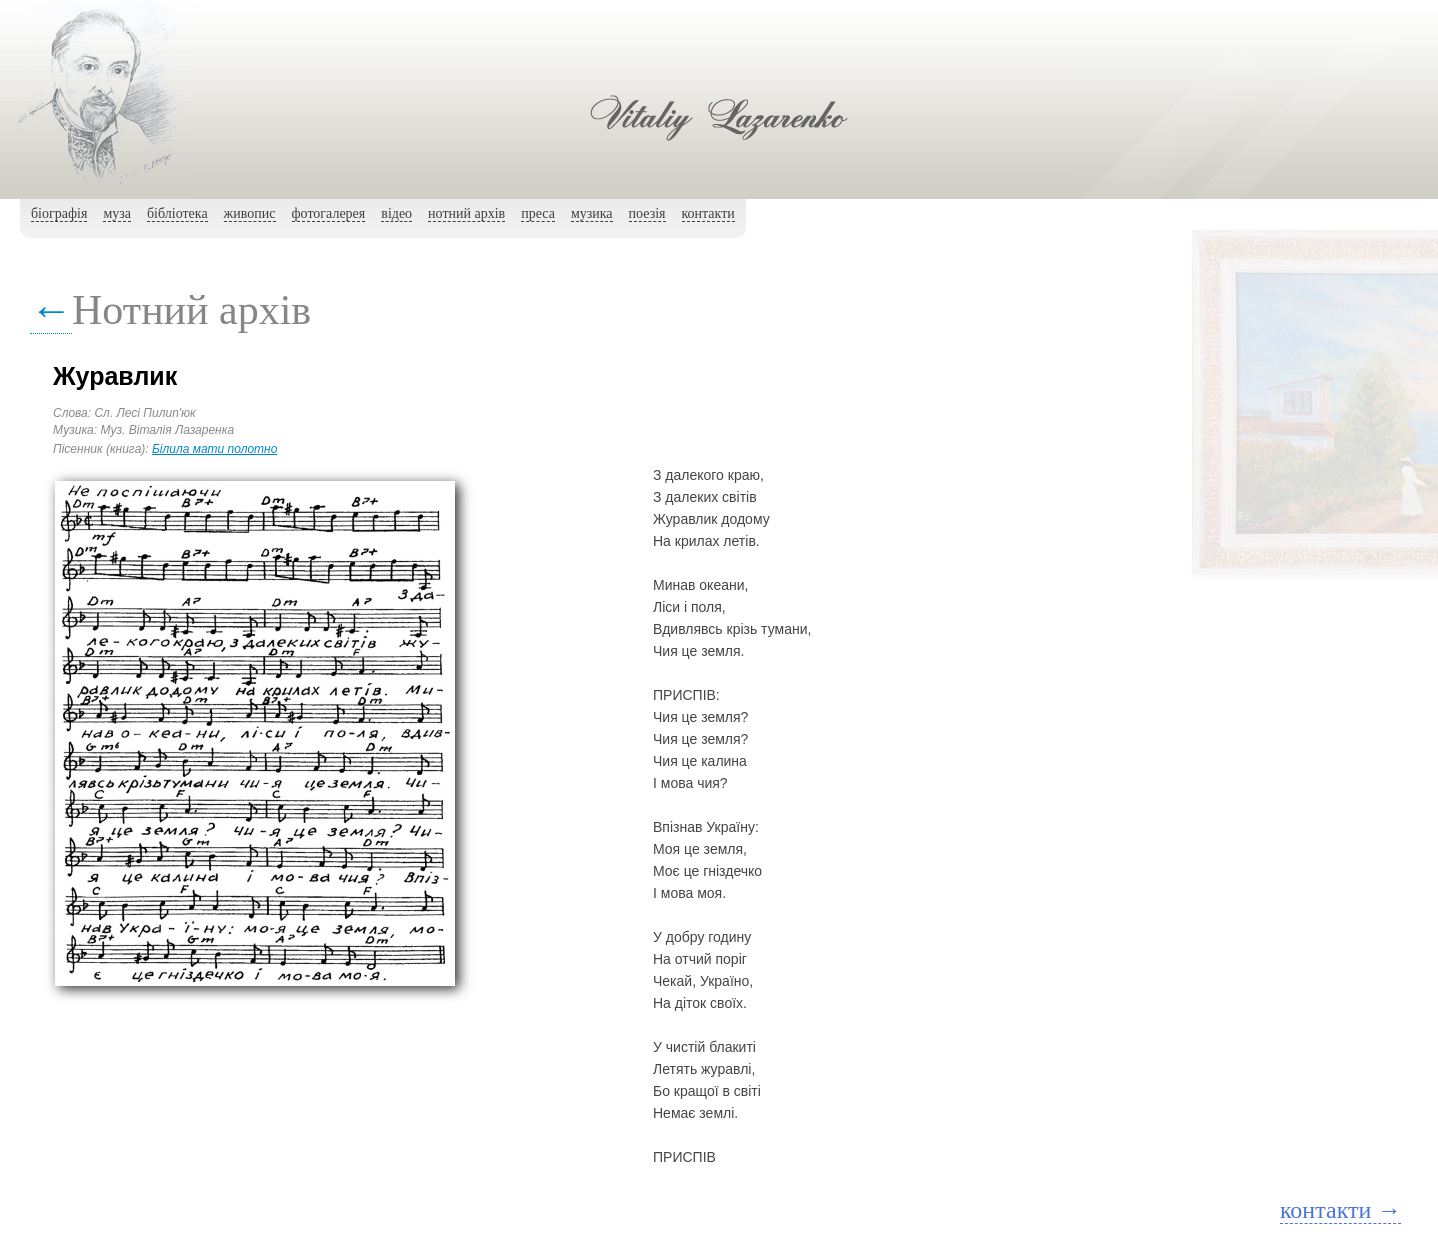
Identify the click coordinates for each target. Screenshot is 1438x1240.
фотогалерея (329, 213)
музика (592, 213)
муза (117, 213)
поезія (647, 213)
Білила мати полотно (214, 449)
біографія (59, 213)
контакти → (1340, 1210)
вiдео (396, 213)
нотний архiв (466, 213)
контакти (708, 213)
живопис (250, 213)
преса (538, 213)
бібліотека (177, 213)
